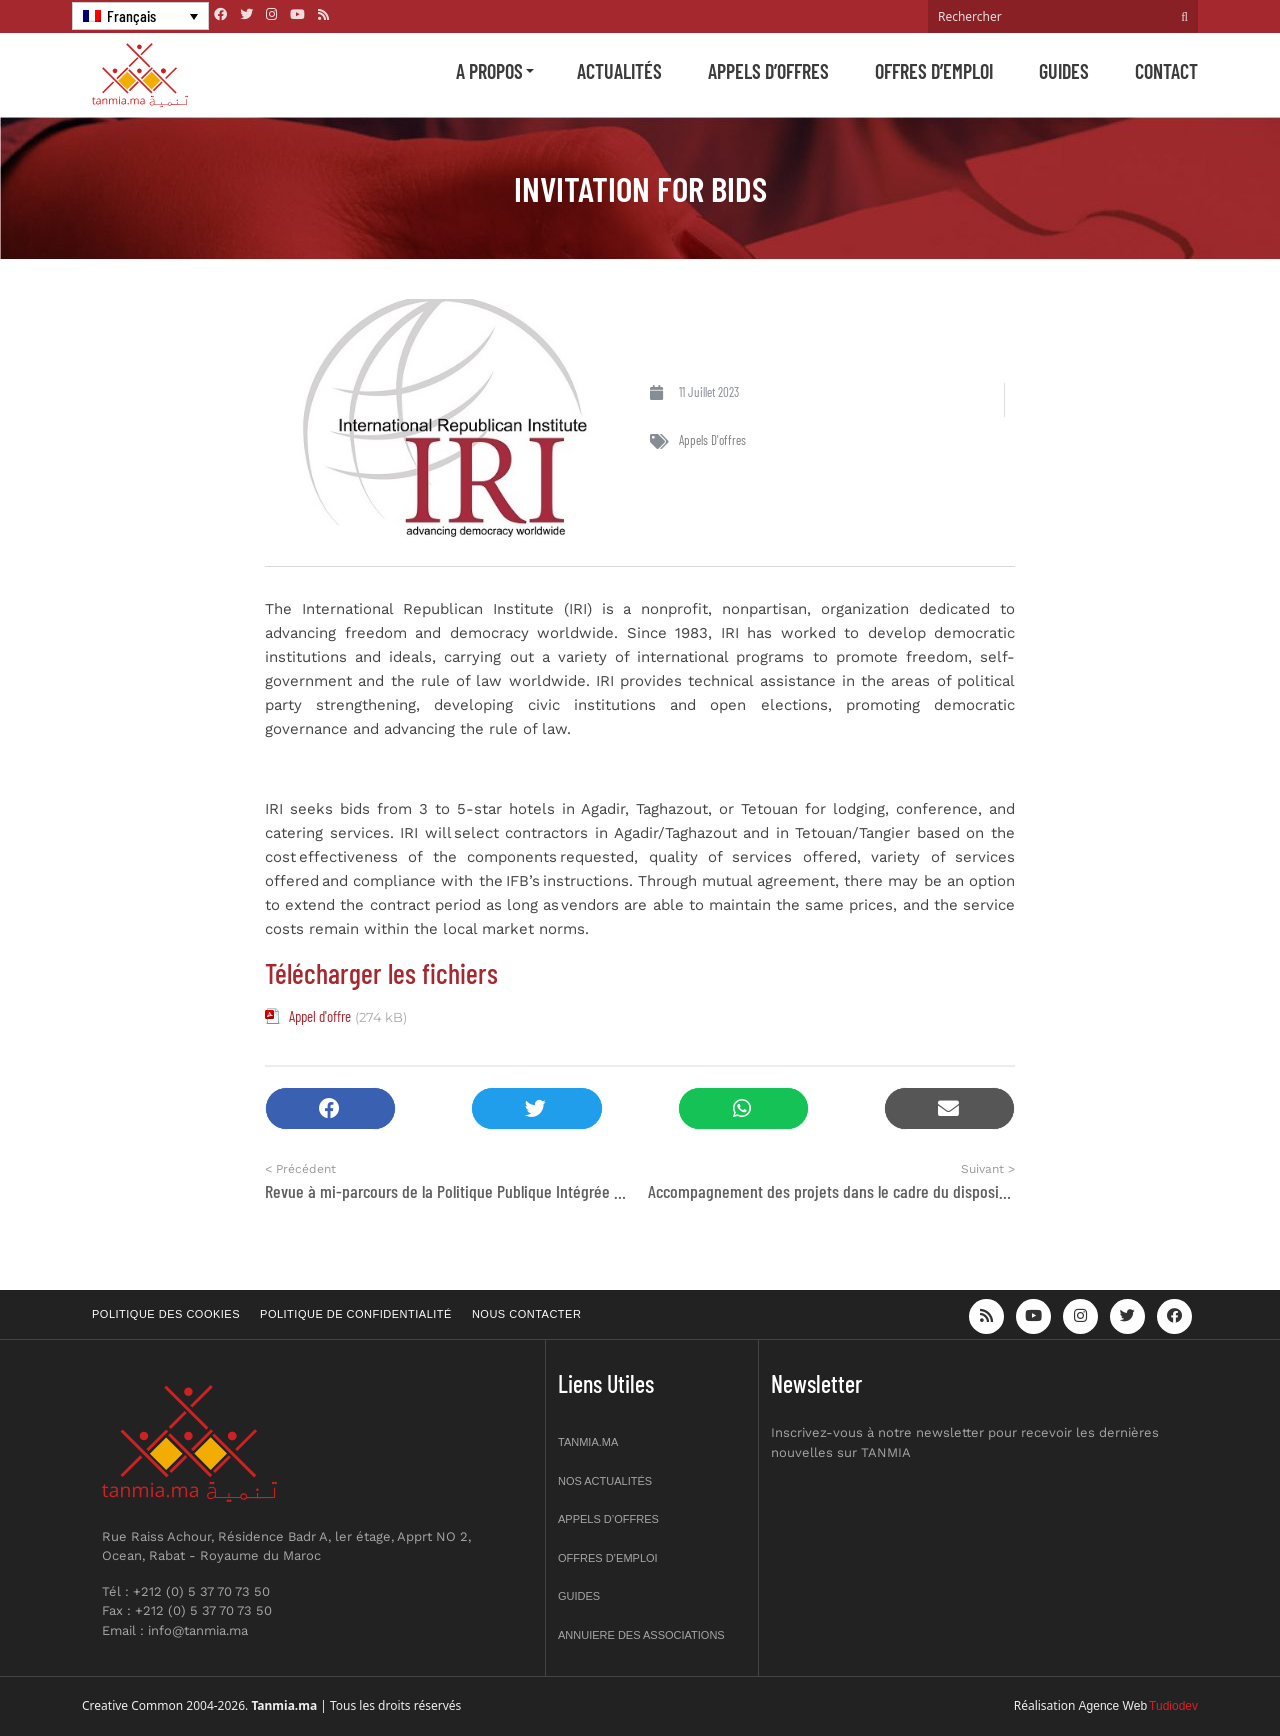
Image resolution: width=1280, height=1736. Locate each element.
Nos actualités (605, 1481)
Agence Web (1113, 1706)
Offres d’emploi (934, 71)
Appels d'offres (712, 440)
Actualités (619, 71)
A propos (489, 71)
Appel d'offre (320, 1016)
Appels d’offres (768, 71)
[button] (330, 1108)
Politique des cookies (166, 1314)
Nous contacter (526, 1314)
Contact (1166, 71)
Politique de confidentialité (356, 1314)
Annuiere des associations (641, 1635)
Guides (1064, 71)
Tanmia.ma (588, 1442)
